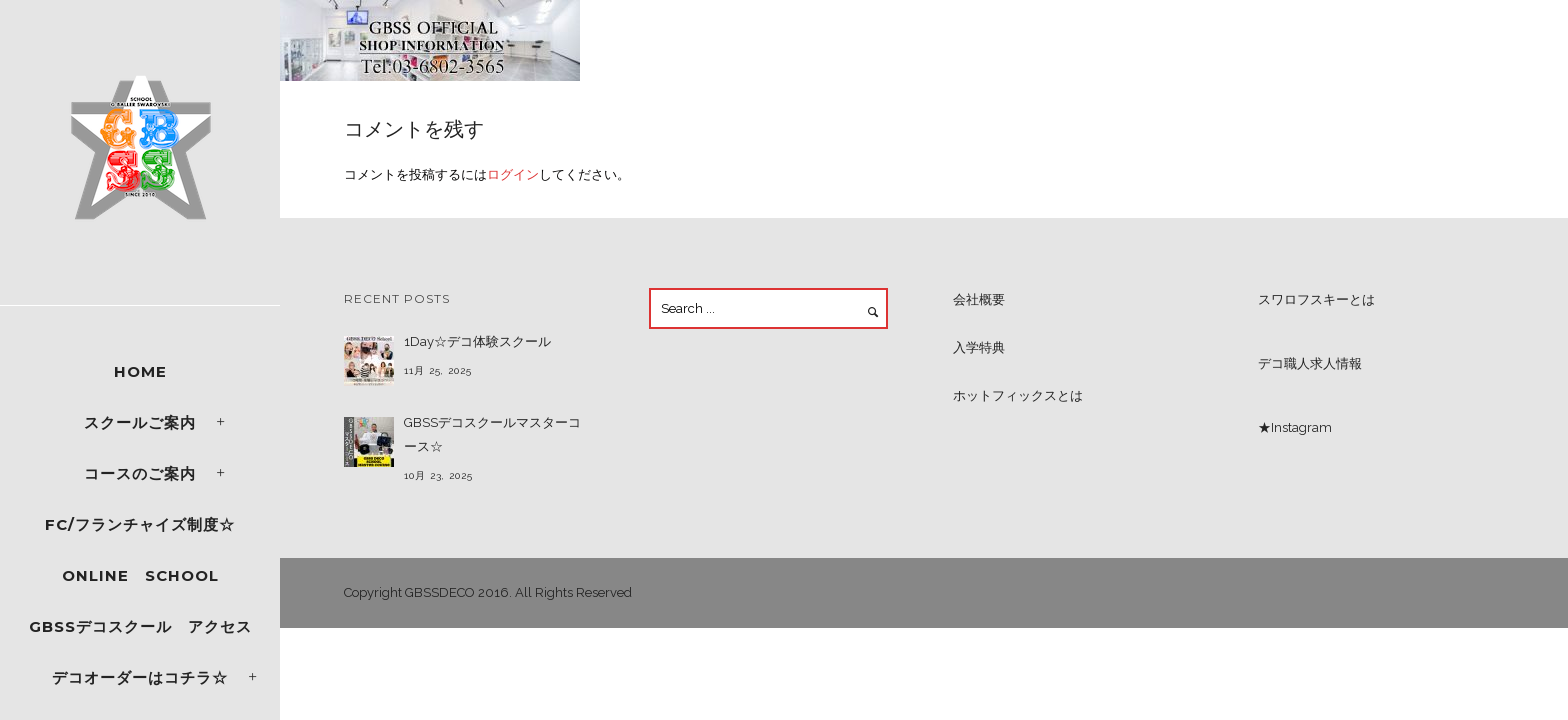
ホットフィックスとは (1018, 395)
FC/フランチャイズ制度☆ (140, 524)
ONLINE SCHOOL (140, 575)
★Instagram (1295, 427)
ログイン (513, 174)
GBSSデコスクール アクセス (140, 626)
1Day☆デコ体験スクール (477, 341)
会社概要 (979, 299)
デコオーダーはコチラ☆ (140, 677)
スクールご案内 (140, 422)
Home (140, 371)
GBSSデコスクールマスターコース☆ (492, 434)
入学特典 (979, 347)
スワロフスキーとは (1316, 299)
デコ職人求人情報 (1310, 363)
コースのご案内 (140, 473)
